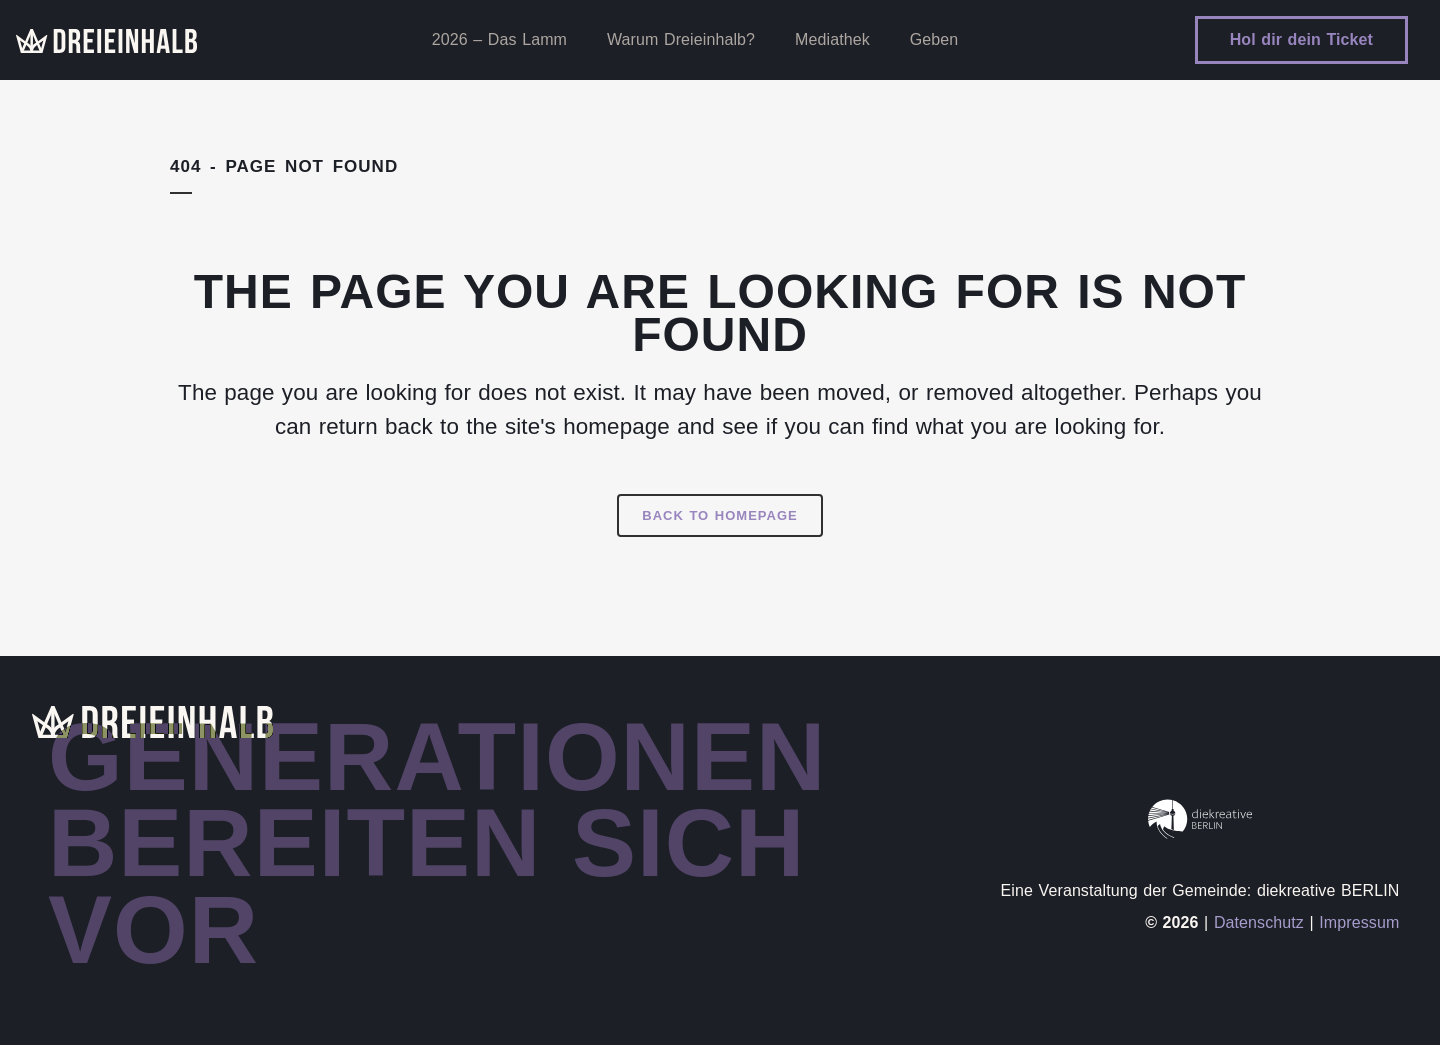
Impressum (1359, 922)
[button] (44, 1001)
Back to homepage (719, 515)
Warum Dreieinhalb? (681, 39)
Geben (934, 39)
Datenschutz (1259, 922)
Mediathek (832, 39)
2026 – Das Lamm (499, 39)
